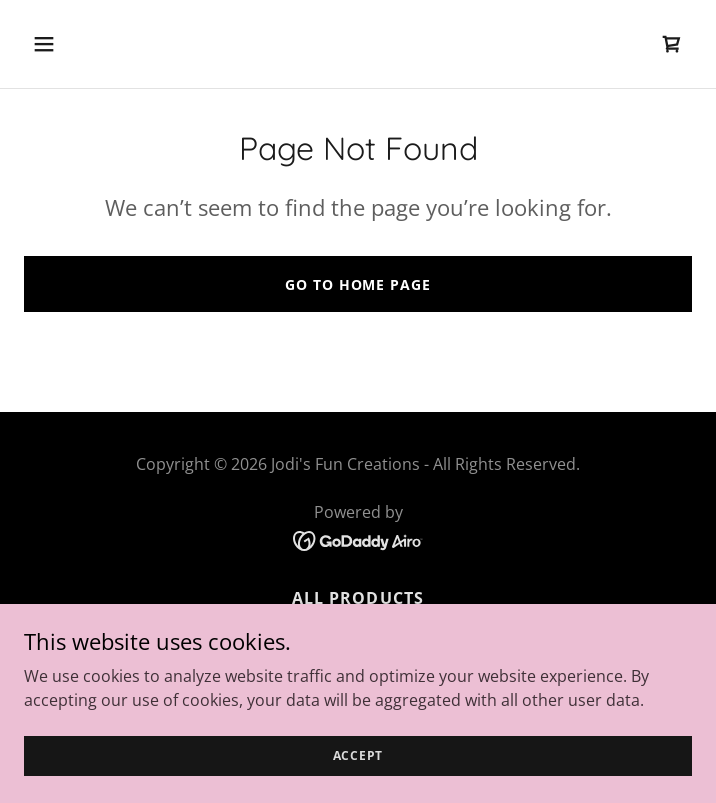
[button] (100, 44)
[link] (672, 44)
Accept (358, 769)
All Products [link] (357, 598)
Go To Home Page (357, 284)
